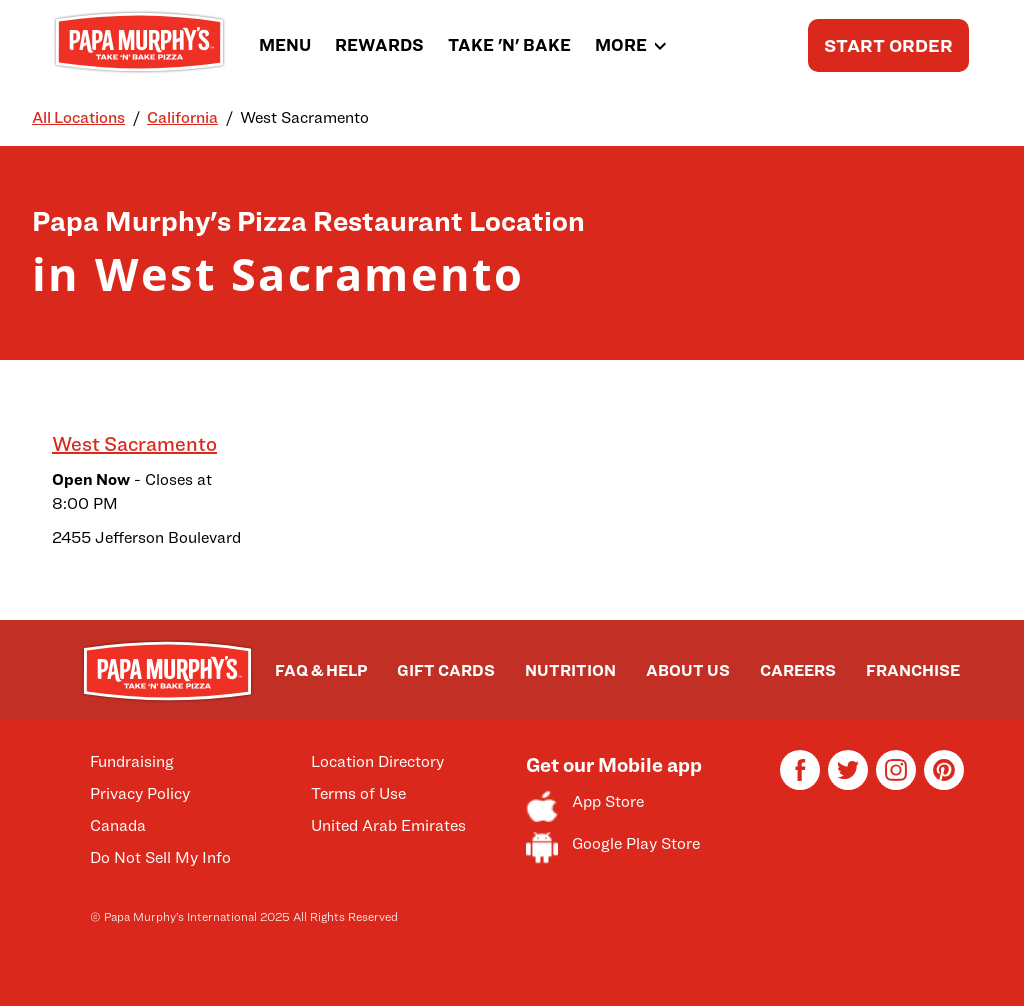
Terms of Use (358, 793)
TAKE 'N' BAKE (509, 45)
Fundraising (132, 761)
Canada (118, 825)
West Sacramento (134, 444)
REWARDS (379, 45)
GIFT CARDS (446, 670)
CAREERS (798, 670)
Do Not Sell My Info (160, 857)
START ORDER (888, 45)
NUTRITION (570, 670)
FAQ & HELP (321, 670)
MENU (285, 45)
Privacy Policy (140, 793)
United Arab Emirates (388, 825)
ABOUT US (688, 670)
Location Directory (377, 761)
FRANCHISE (913, 670)
